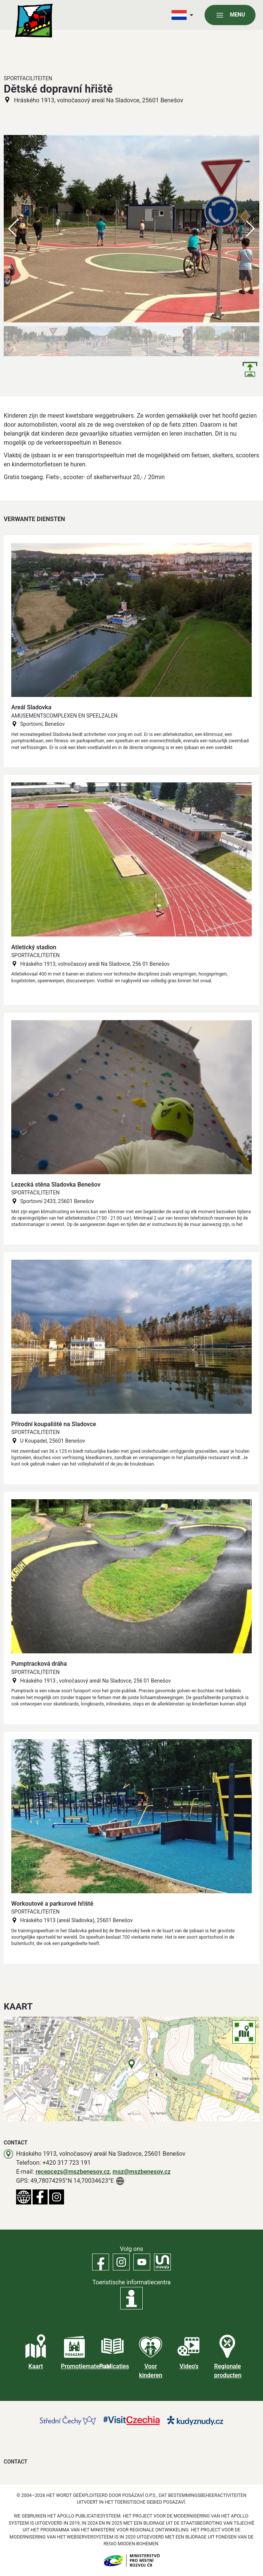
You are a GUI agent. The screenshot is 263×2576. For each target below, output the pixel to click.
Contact (15, 2462)
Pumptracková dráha (39, 1663)
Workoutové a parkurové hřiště (52, 1903)
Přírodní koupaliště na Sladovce (53, 1424)
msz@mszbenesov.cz (141, 2171)
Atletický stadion (33, 947)
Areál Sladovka (31, 707)
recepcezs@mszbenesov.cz (73, 2171)
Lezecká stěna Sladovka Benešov (55, 1184)
